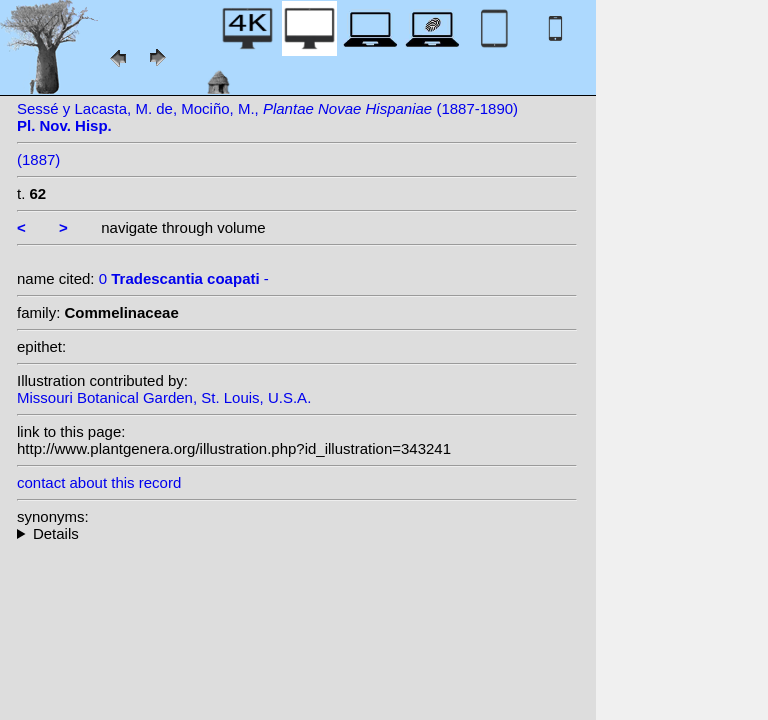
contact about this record (99, 482)
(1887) (38, 159)
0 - (184, 278)
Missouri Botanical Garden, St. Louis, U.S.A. (164, 397)
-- (297, 533)
